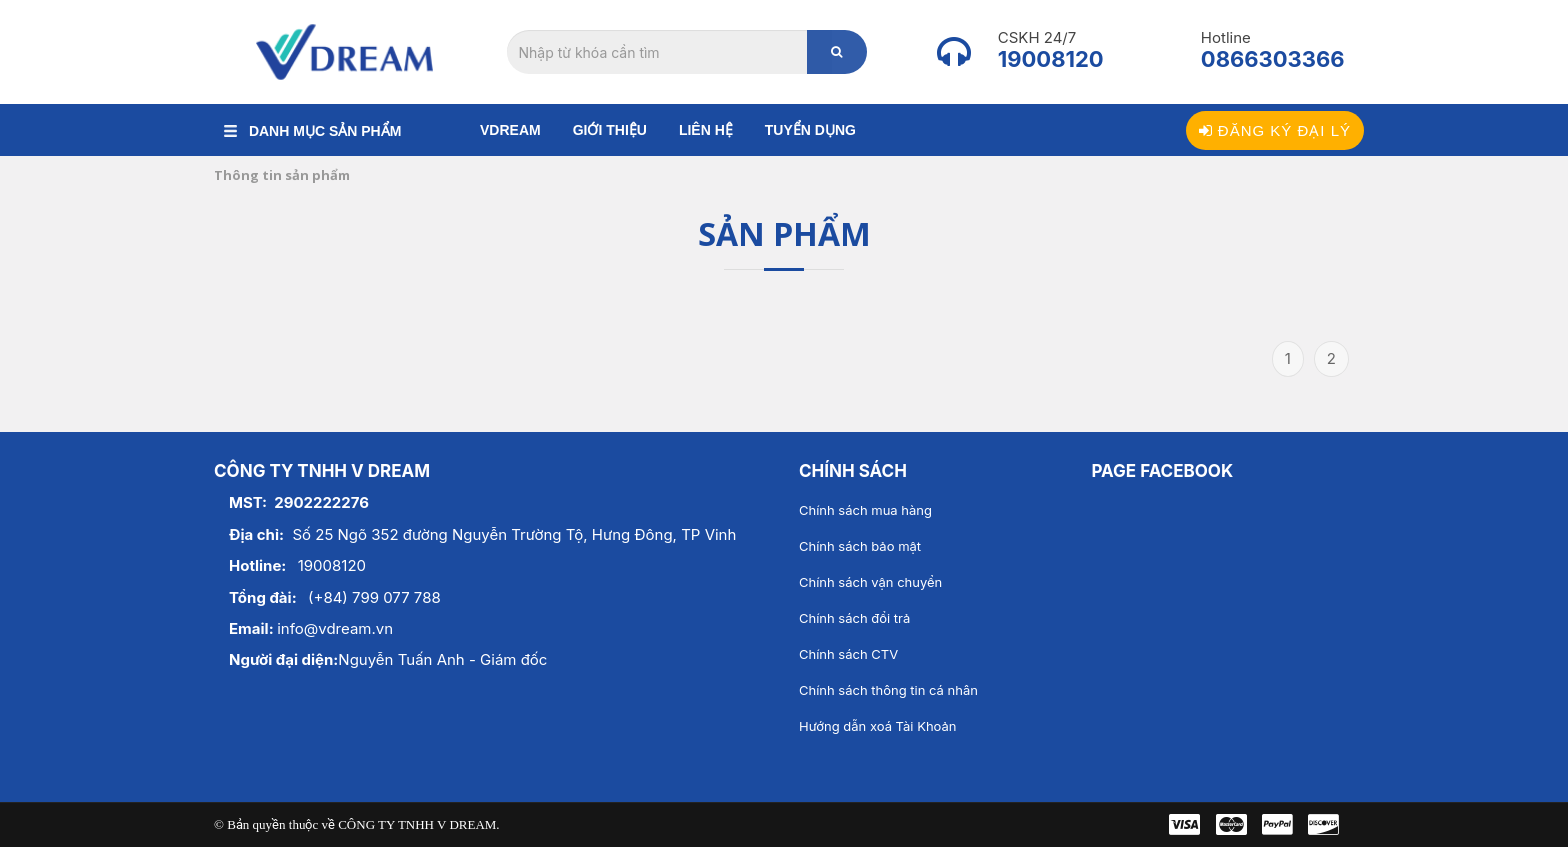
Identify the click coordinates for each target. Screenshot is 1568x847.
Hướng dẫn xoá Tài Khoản (878, 726)
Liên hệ (706, 130)
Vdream (510, 130)
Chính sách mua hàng (865, 510)
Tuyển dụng (810, 130)
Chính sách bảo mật (860, 546)
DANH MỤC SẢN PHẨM (312, 131)
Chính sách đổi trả (854, 618)
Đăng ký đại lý (1275, 130)
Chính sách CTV (848, 654)
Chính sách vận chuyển (870, 582)
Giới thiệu (610, 130)
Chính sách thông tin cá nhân (888, 690)
